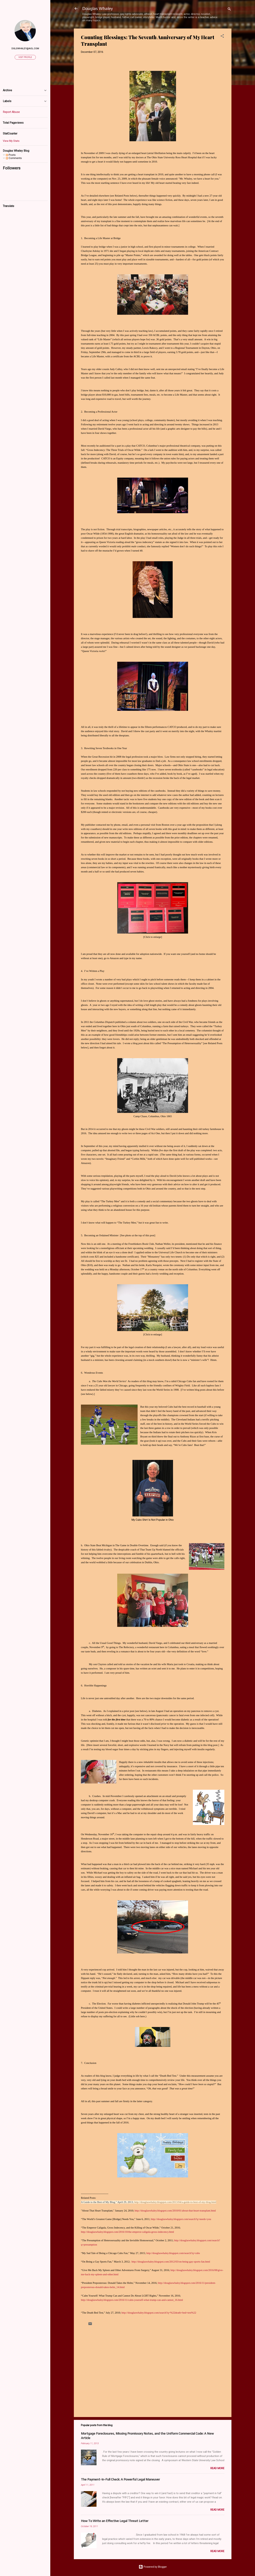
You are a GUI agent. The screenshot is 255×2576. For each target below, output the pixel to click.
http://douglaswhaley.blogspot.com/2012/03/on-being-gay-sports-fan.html (171, 2261)
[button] (222, 36)
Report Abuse (11, 112)
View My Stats (11, 140)
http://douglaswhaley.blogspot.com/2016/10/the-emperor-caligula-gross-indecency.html (127, 2231)
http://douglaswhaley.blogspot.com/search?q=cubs (173, 2253)
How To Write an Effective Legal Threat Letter (114, 2521)
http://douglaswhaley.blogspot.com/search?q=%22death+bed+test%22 (158, 2312)
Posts (11, 154)
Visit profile (25, 57)
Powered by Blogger (153, 2566)
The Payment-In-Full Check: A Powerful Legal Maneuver (120, 2479)
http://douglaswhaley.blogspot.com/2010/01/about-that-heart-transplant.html (175, 2210)
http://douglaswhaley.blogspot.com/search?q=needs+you (181, 2219)
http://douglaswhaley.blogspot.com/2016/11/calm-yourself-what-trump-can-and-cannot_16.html (132, 2299)
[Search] (229, 9)
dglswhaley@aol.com (25, 48)
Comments (14, 158)
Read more (217, 2468)
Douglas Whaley (97, 8)
